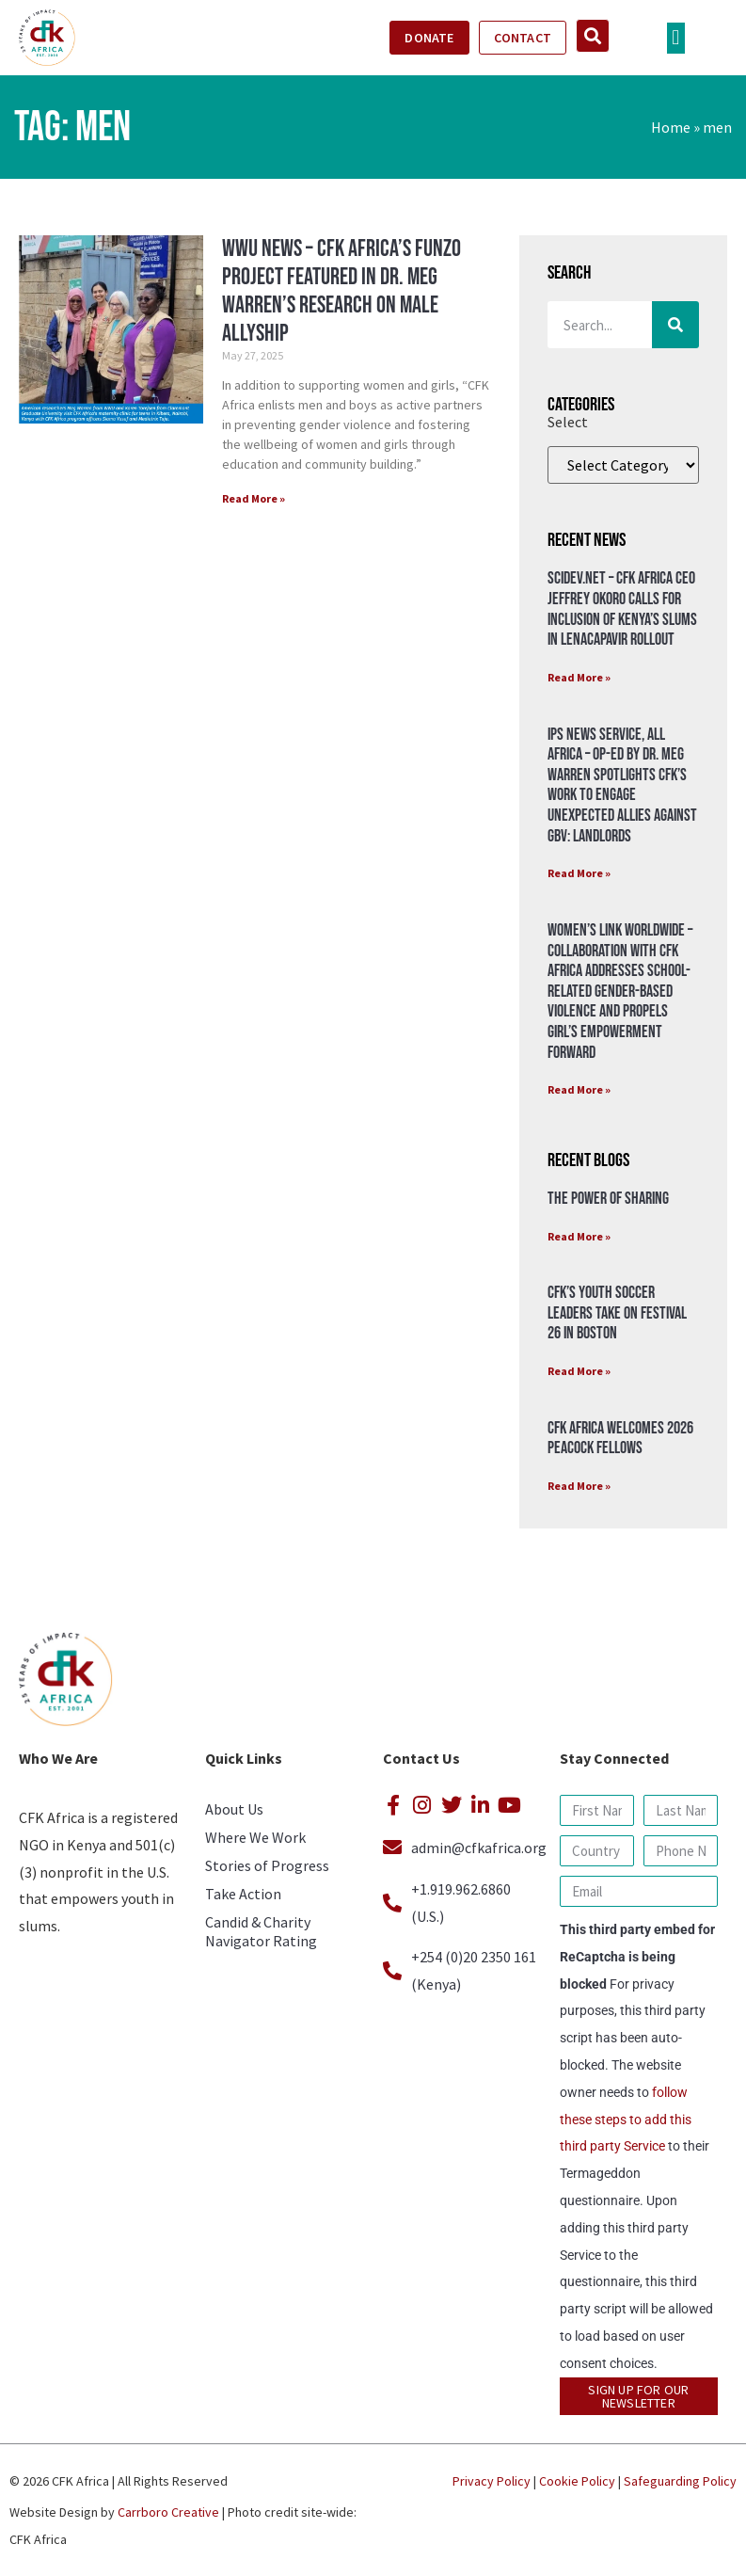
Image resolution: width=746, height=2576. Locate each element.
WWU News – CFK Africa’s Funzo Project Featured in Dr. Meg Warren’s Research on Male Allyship (341, 291)
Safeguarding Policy (680, 2480)
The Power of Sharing (608, 1198)
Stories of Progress (267, 1865)
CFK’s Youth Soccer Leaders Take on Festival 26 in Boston (617, 1313)
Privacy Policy (491, 2480)
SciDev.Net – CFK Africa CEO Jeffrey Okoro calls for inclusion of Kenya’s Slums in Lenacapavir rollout (622, 608)
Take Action (243, 1893)
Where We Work (255, 1837)
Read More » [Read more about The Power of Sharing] (579, 1236)
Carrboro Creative (168, 2512)
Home (670, 127)
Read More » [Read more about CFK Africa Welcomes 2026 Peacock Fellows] (579, 1486)
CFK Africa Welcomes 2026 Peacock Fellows (620, 1438)
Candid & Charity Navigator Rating (261, 1931)
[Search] (675, 324)
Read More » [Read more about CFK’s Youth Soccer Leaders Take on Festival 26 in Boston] (579, 1371)
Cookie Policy (577, 2480)
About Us (234, 1809)
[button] (676, 38)
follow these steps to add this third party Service (625, 2119)
